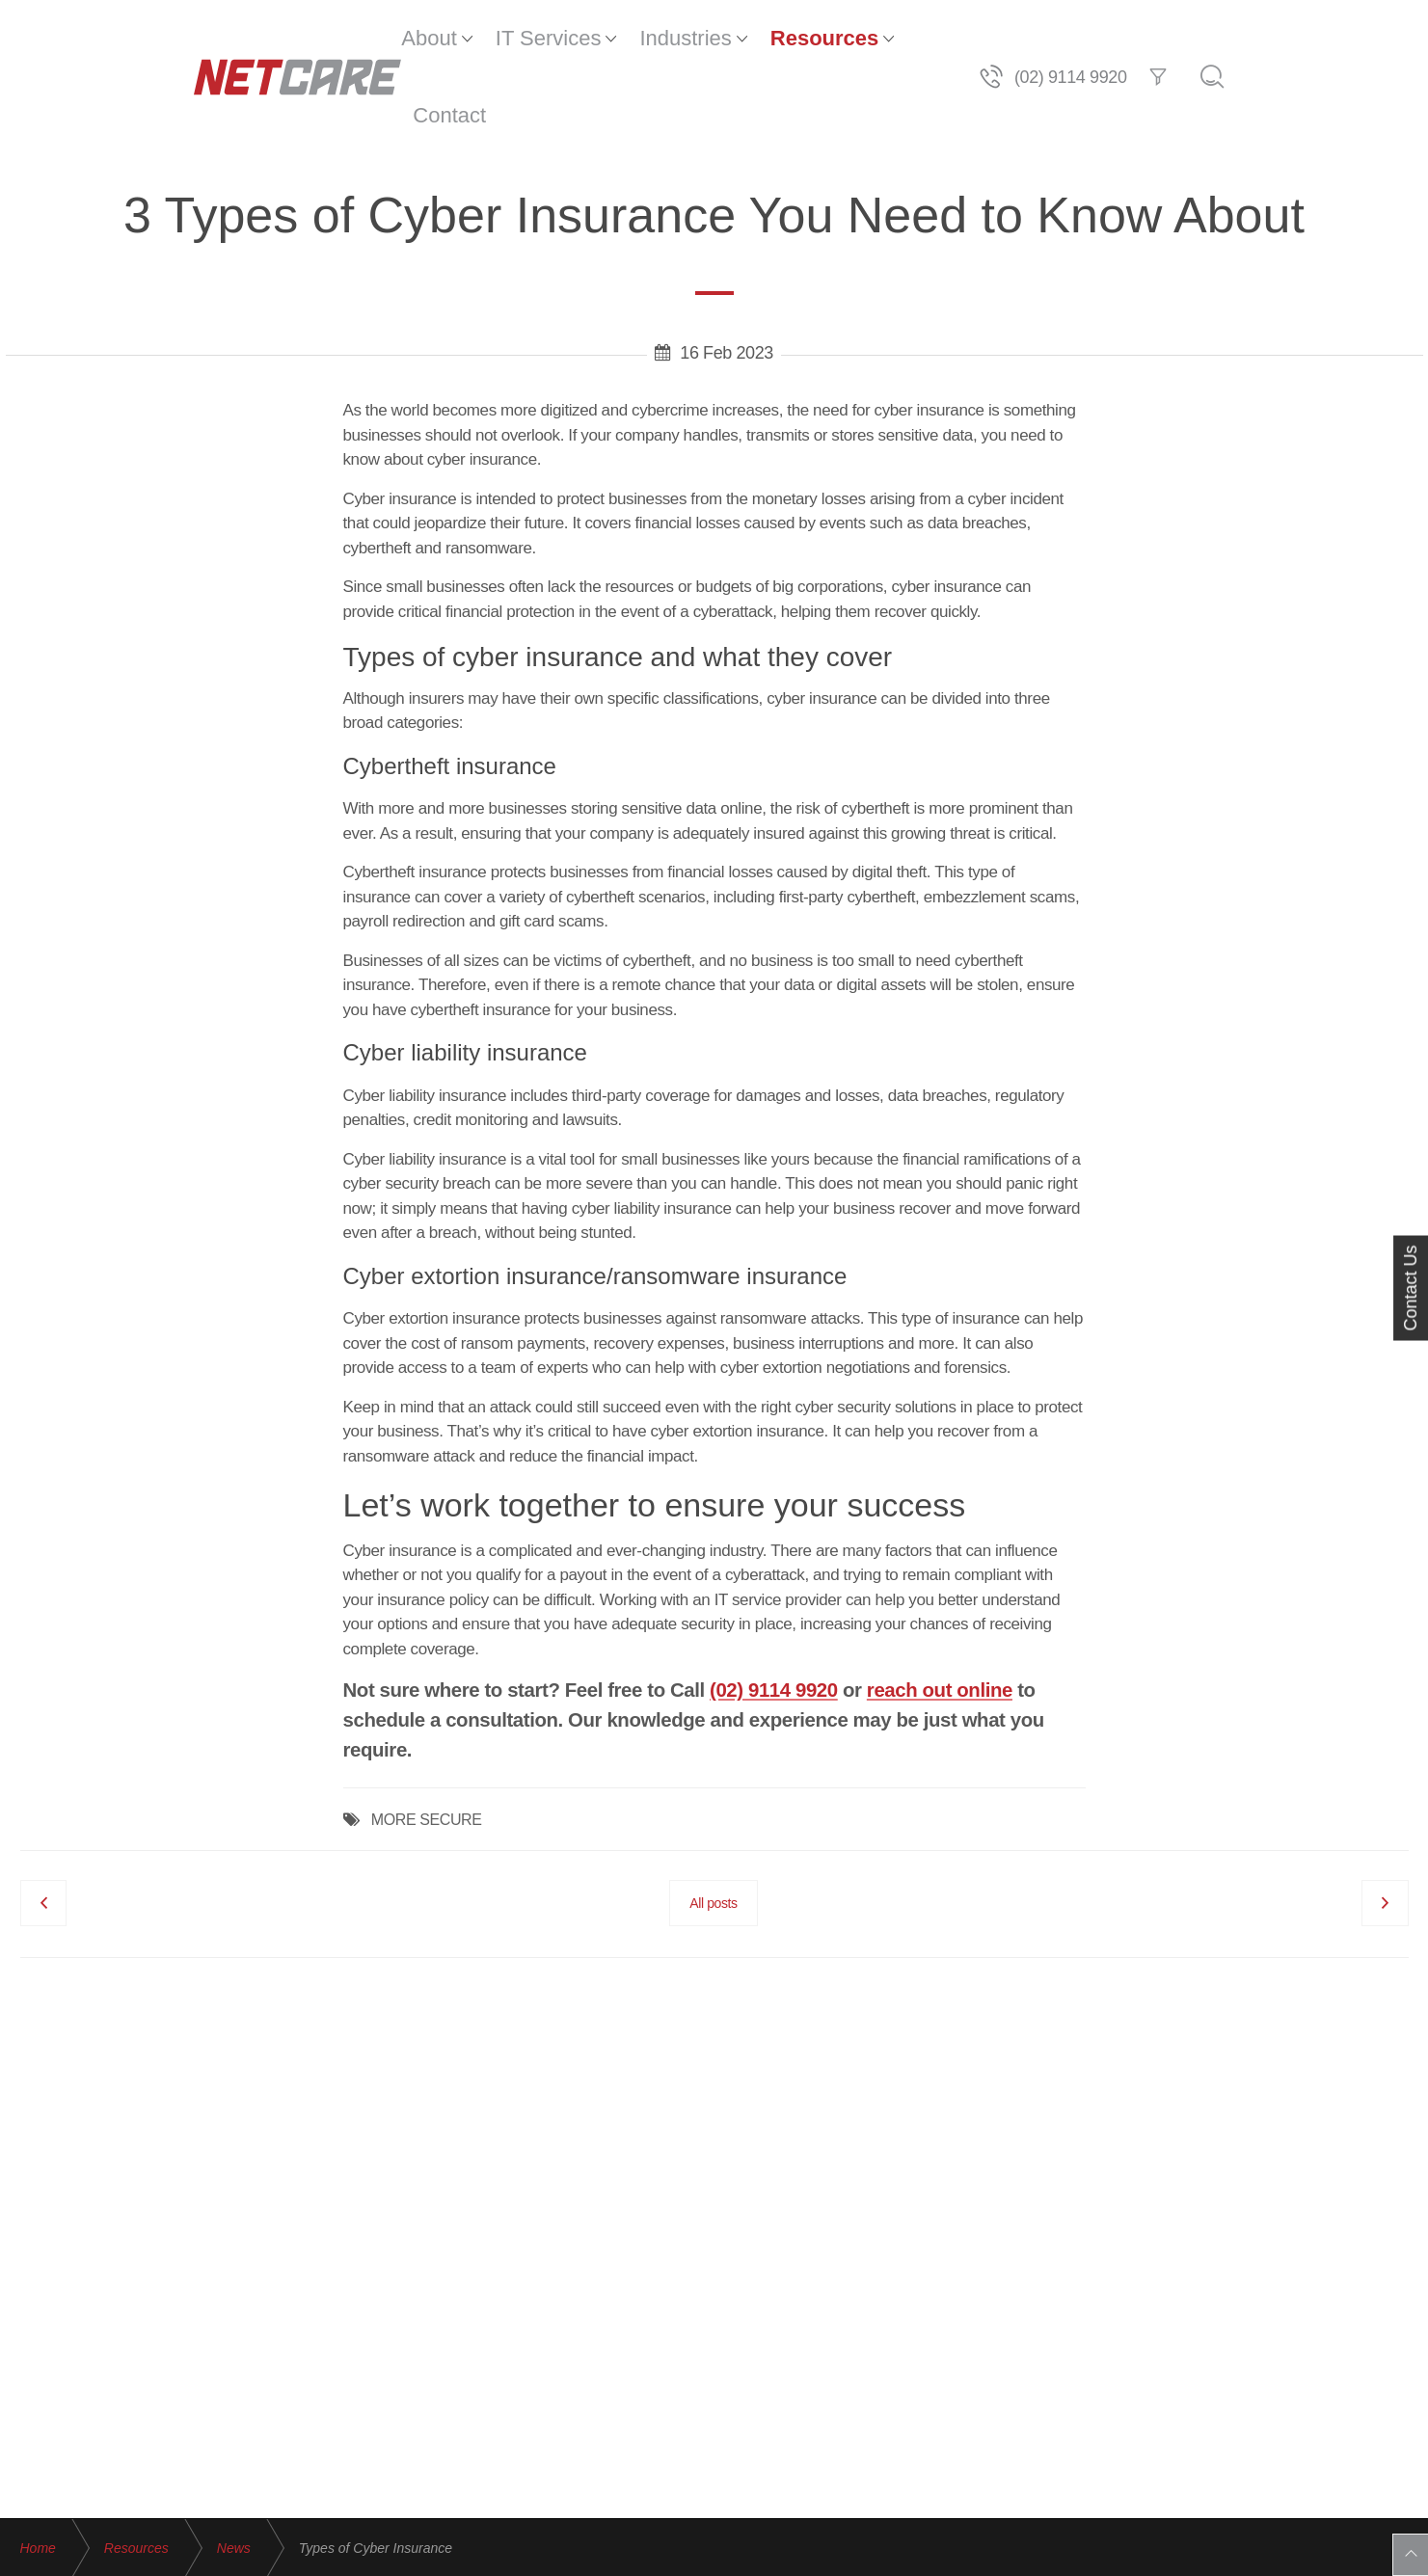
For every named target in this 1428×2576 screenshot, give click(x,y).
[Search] (1385, 38)
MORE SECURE (426, 1742)
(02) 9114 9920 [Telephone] (1244, 38)
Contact (903, 38)
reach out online (939, 1612)
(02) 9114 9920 (774, 1612)
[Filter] (1331, 38)
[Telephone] (1165, 38)
